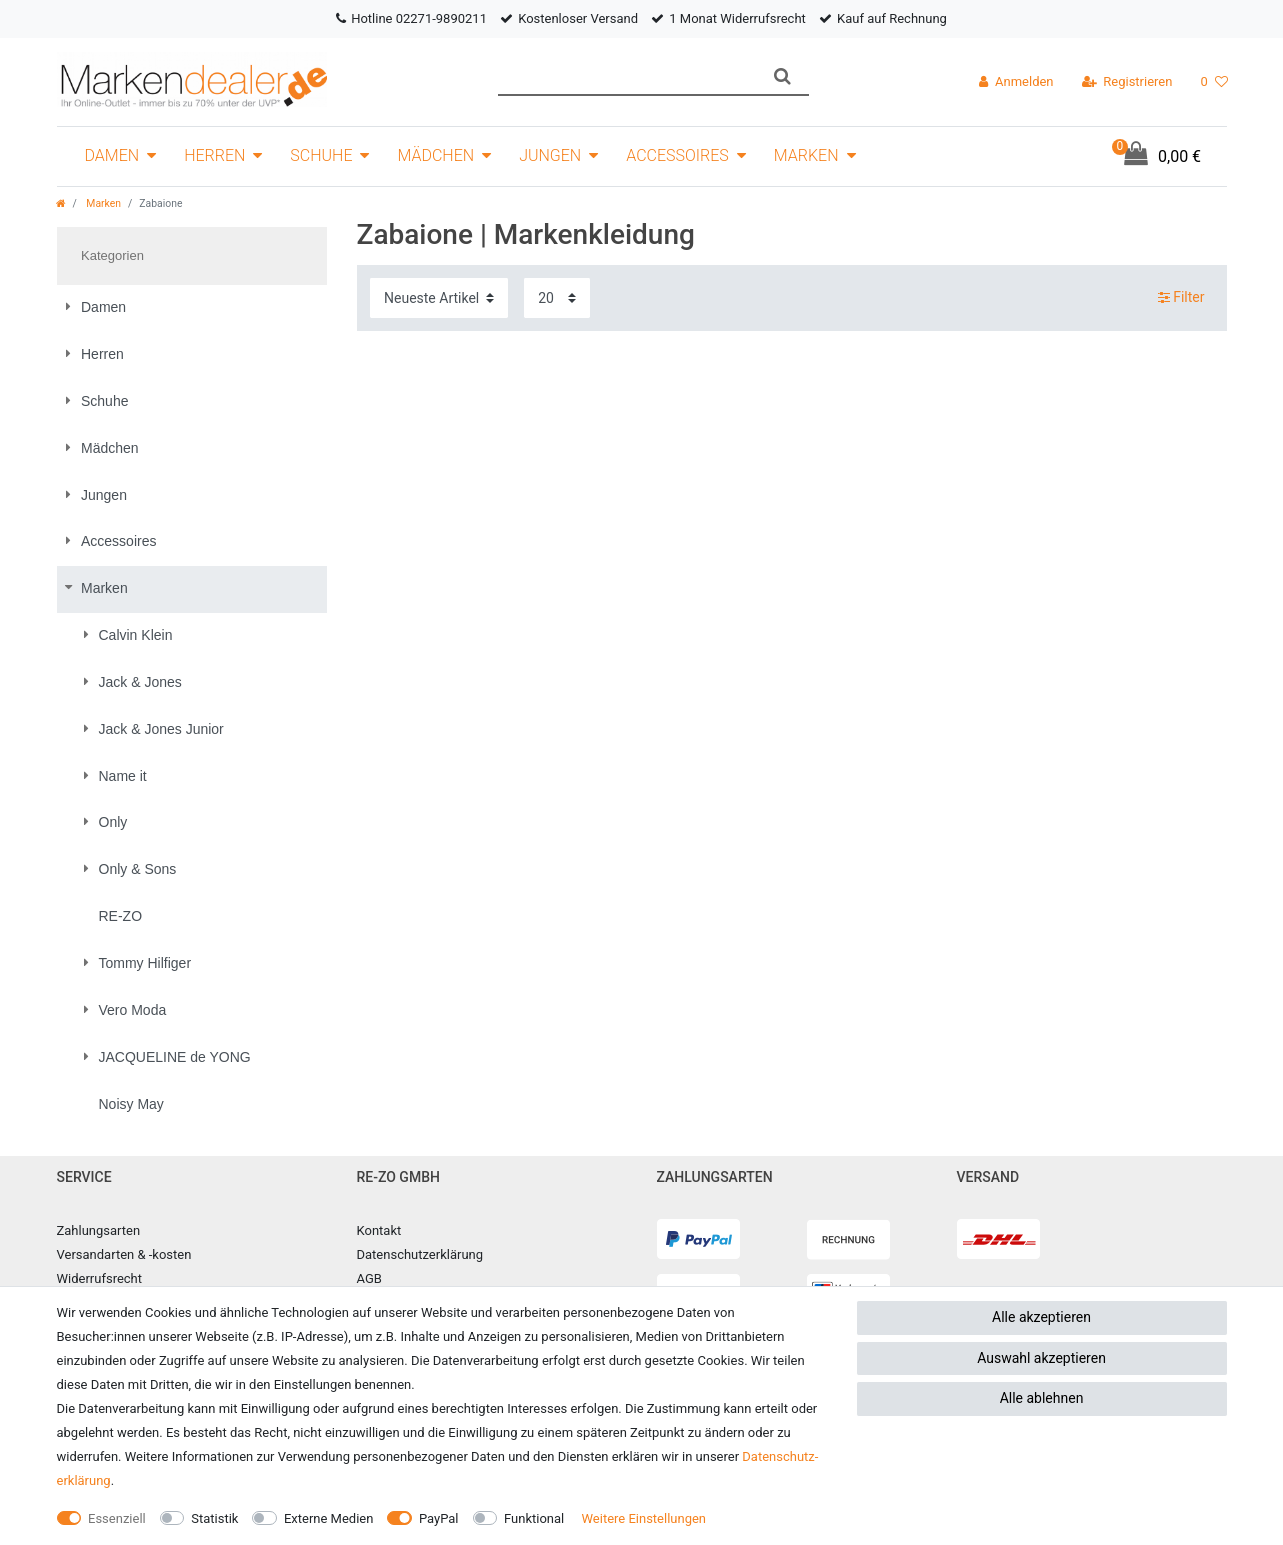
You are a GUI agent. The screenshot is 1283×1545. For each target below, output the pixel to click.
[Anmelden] (1016, 82)
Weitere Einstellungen (643, 1518)
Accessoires (677, 155)
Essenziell (117, 1518)
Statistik (214, 1518)
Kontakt (379, 1230)
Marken (806, 155)
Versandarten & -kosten (124, 1254)
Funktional (534, 1518)
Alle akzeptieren (1041, 1317)
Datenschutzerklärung (420, 1254)
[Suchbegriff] (627, 76)
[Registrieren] (1127, 82)
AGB (369, 1278)
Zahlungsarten (99, 1230)
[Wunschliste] (1213, 82)
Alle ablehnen (1042, 1398)
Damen (112, 155)
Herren (214, 155)
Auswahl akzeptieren (1041, 1358)
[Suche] (782, 76)
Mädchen (435, 155)
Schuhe (321, 155)
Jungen (550, 155)
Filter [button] (1181, 298)
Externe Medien (329, 1518)
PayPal (439, 1518)
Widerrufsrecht (100, 1278)
